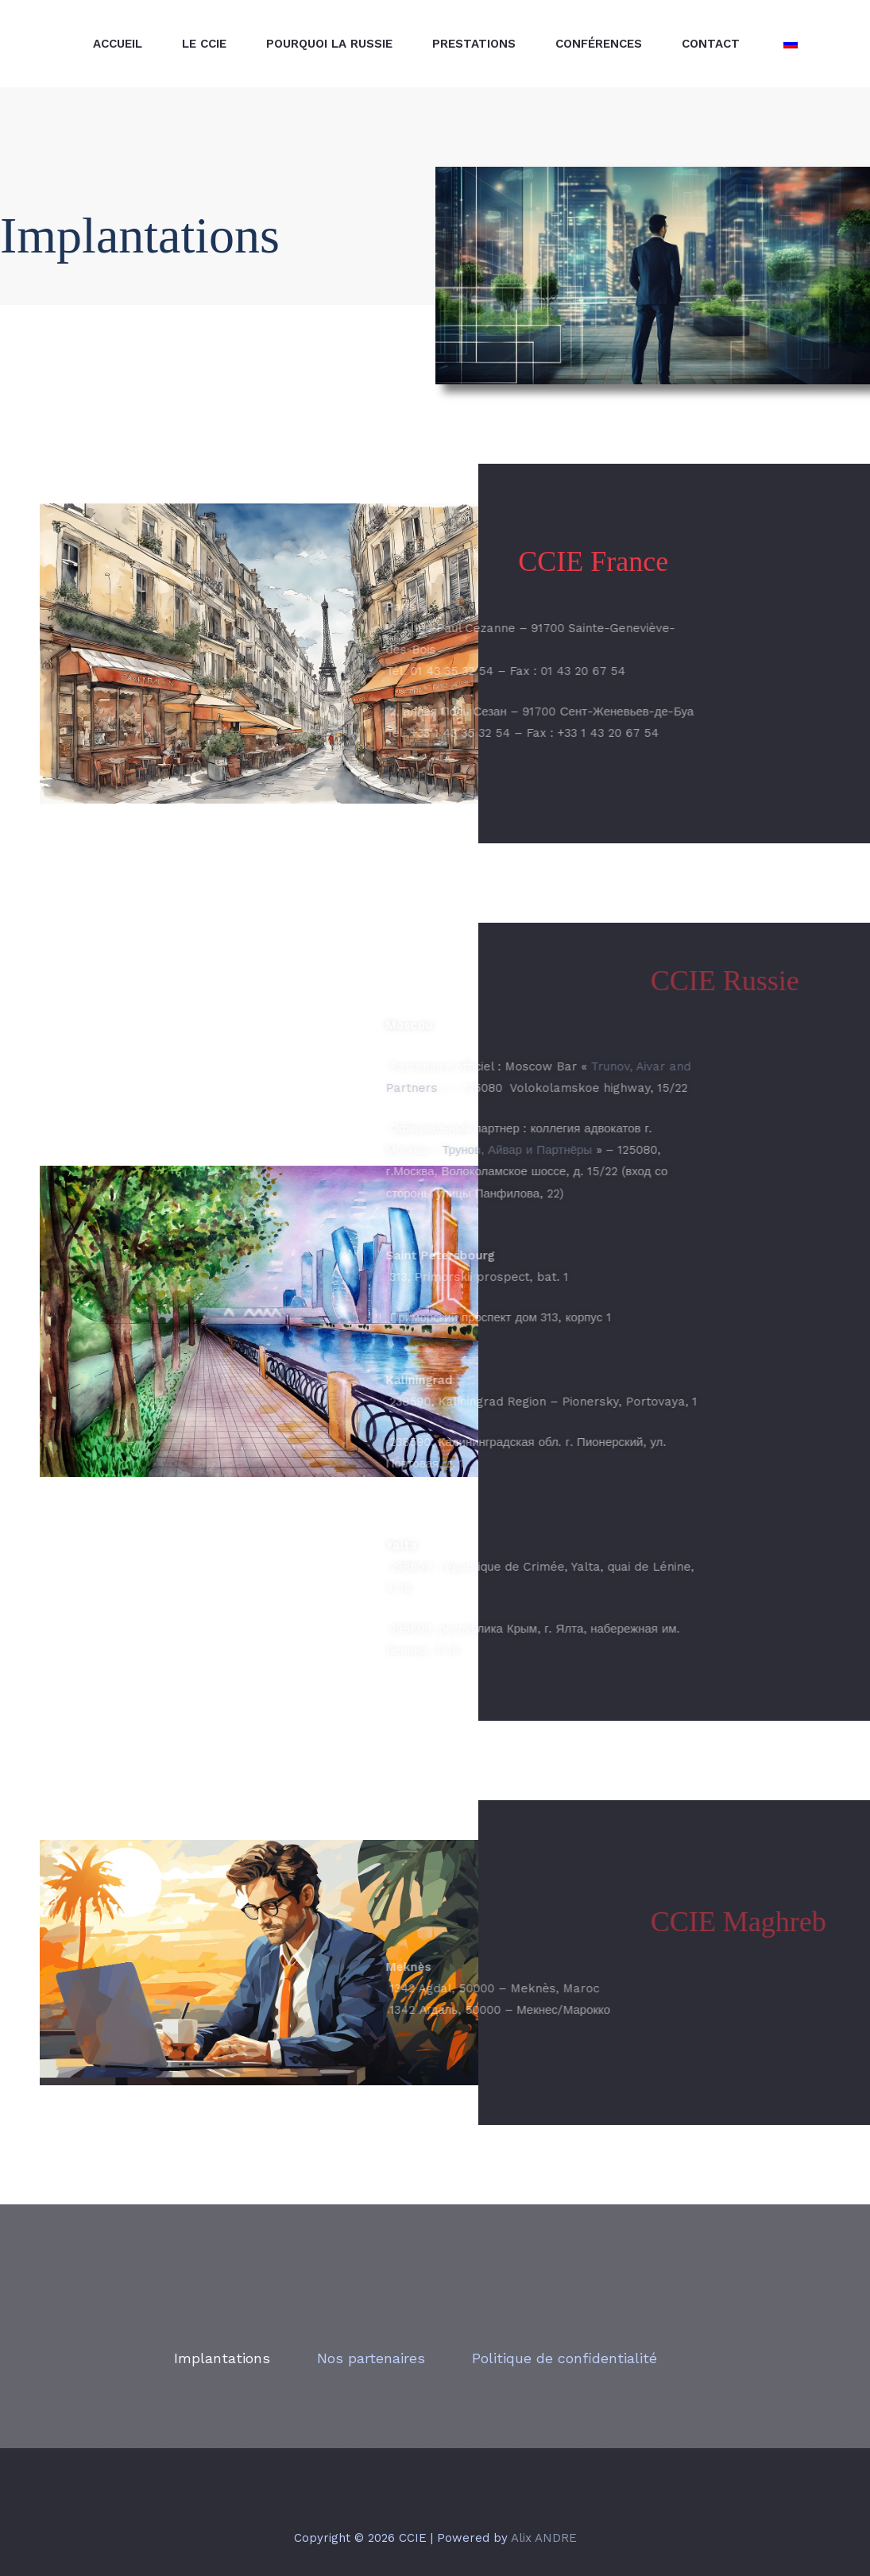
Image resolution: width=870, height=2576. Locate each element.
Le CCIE (204, 44)
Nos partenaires (371, 2358)
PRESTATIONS (474, 44)
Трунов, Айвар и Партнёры (402, 1150)
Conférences (598, 44)
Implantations (222, 2358)
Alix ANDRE (544, 2538)
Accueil (117, 44)
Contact (711, 44)
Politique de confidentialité (564, 2358)
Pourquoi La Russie (329, 44)
